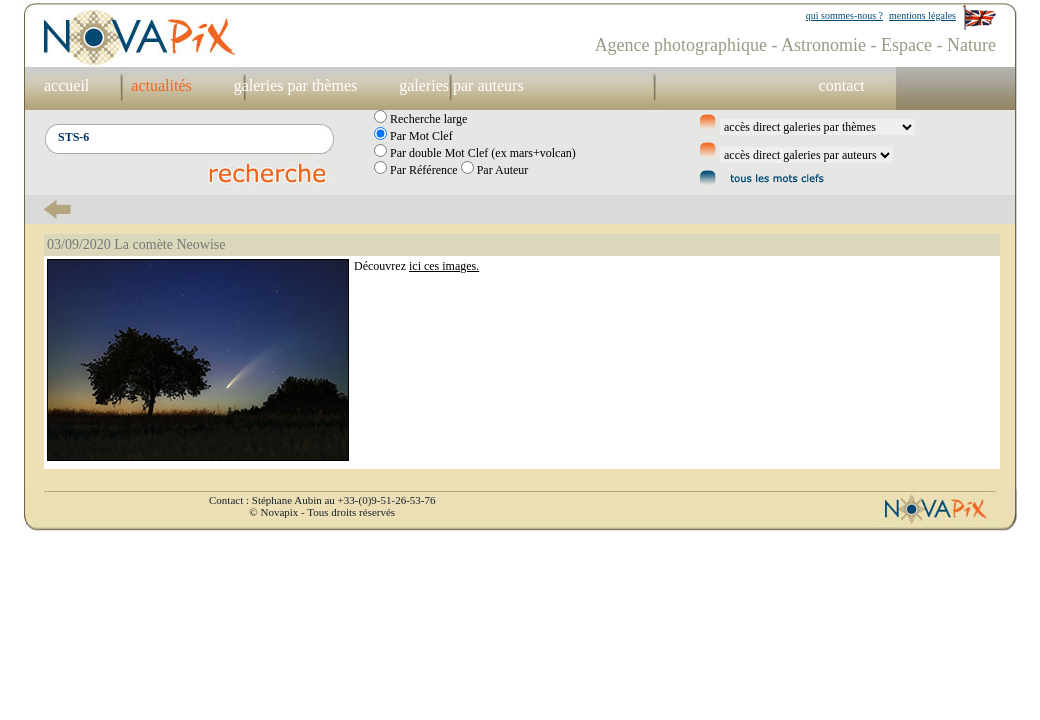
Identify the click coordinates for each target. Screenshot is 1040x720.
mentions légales (922, 15)
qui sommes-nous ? (844, 15)
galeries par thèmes (296, 85)
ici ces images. (444, 266)
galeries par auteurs (461, 85)
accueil (66, 85)
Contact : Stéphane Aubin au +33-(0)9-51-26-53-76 (322, 500)
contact (842, 85)
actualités (161, 85)
